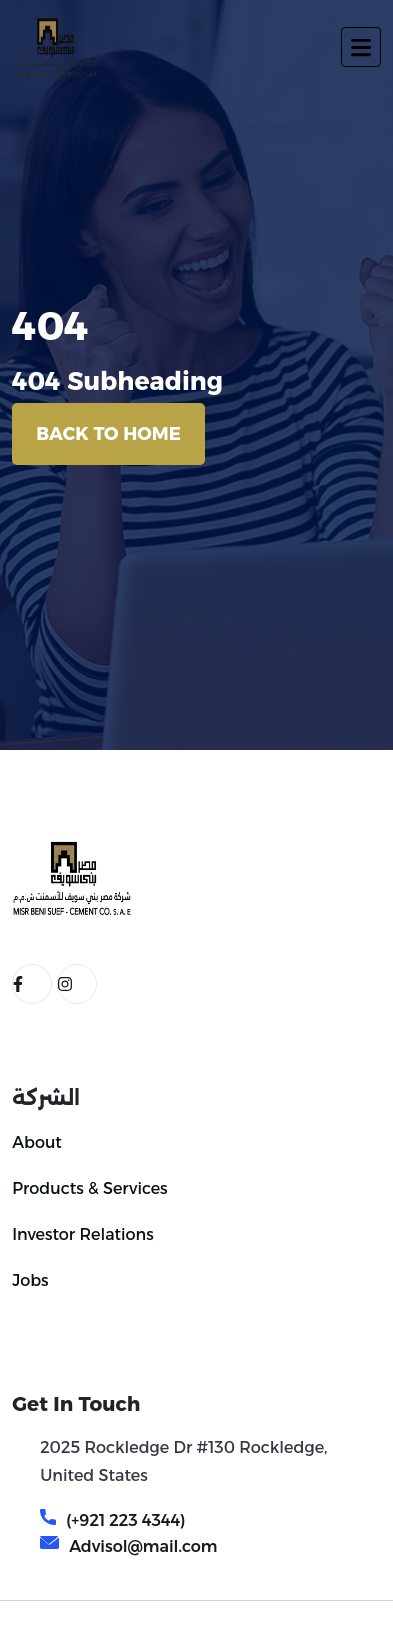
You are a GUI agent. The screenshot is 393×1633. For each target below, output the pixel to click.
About (37, 1142)
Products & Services (89, 1188)
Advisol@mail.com (143, 1546)
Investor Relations (83, 1234)
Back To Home (108, 434)
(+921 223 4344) (125, 1520)
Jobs (30, 1280)
